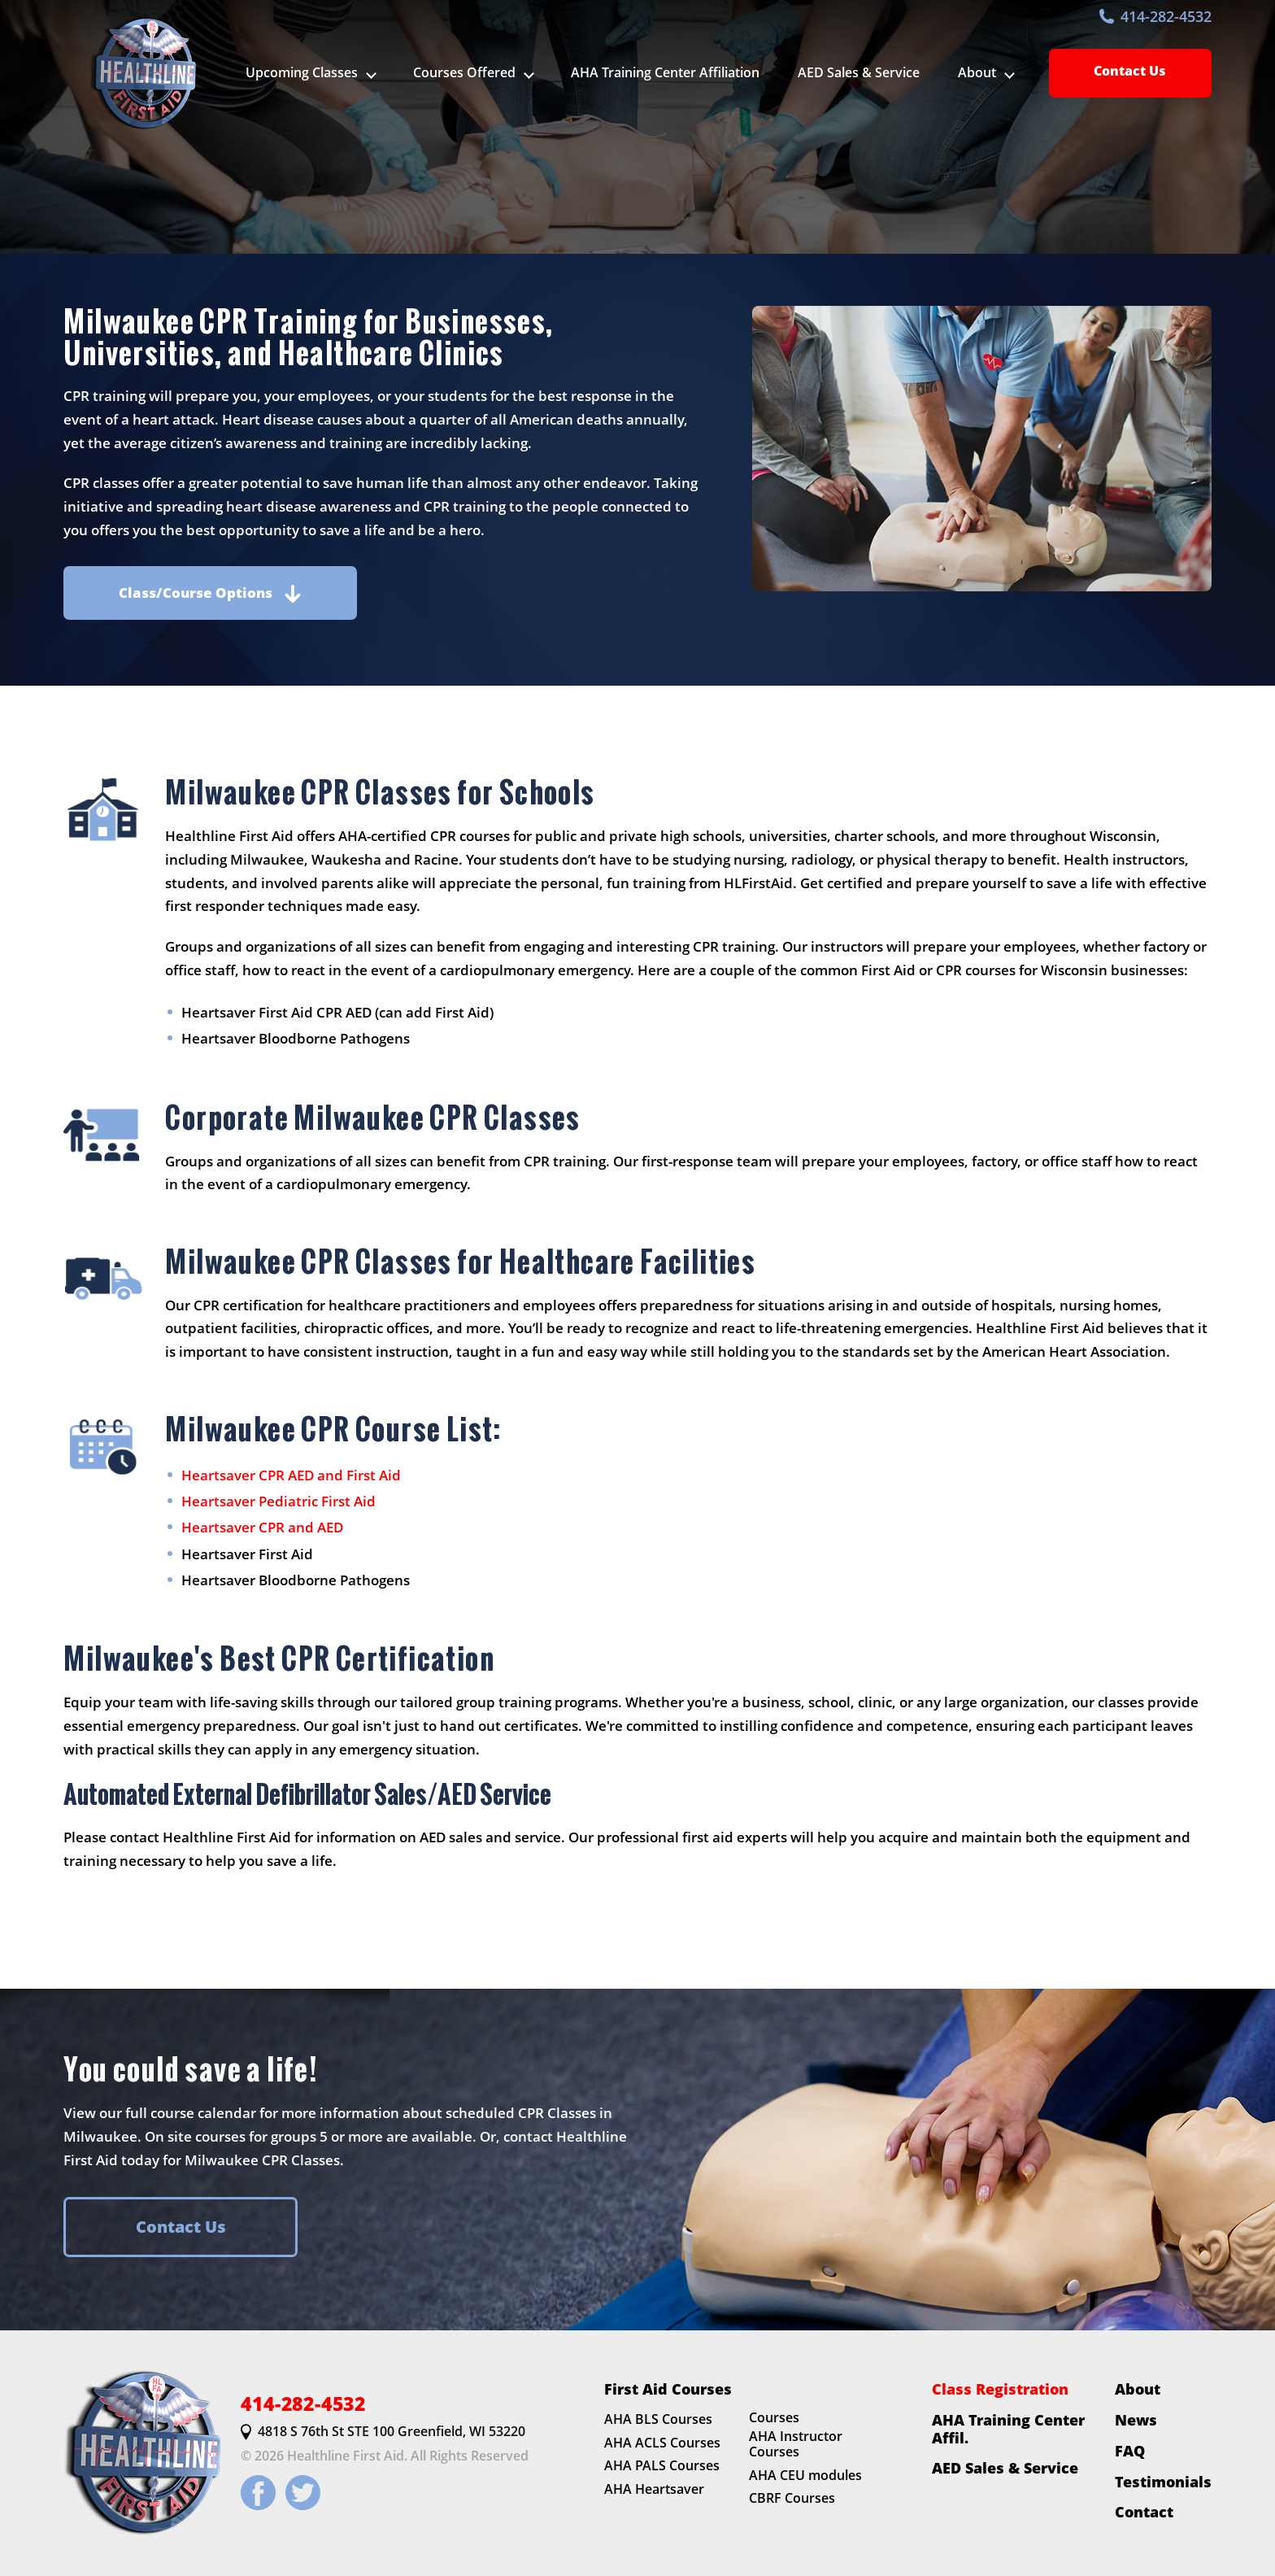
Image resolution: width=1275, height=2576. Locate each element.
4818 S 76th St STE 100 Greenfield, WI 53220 (383, 2432)
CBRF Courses (792, 2499)
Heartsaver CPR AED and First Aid (291, 1475)
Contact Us (1130, 71)
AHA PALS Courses (662, 2466)
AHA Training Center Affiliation (665, 72)
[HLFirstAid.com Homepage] (141, 73)
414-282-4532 (1155, 16)
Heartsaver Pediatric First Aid (278, 1501)
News (1136, 2420)
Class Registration (1000, 2389)
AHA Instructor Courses (795, 2443)
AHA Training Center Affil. (1008, 2428)
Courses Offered (464, 72)
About (1137, 2389)
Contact (1144, 2512)
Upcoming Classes (302, 72)
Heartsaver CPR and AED (262, 1527)
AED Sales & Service (859, 72)
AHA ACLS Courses (662, 2443)
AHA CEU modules (805, 2475)
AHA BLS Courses (658, 2419)
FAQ (1130, 2450)
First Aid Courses (668, 2389)
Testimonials (1163, 2481)
